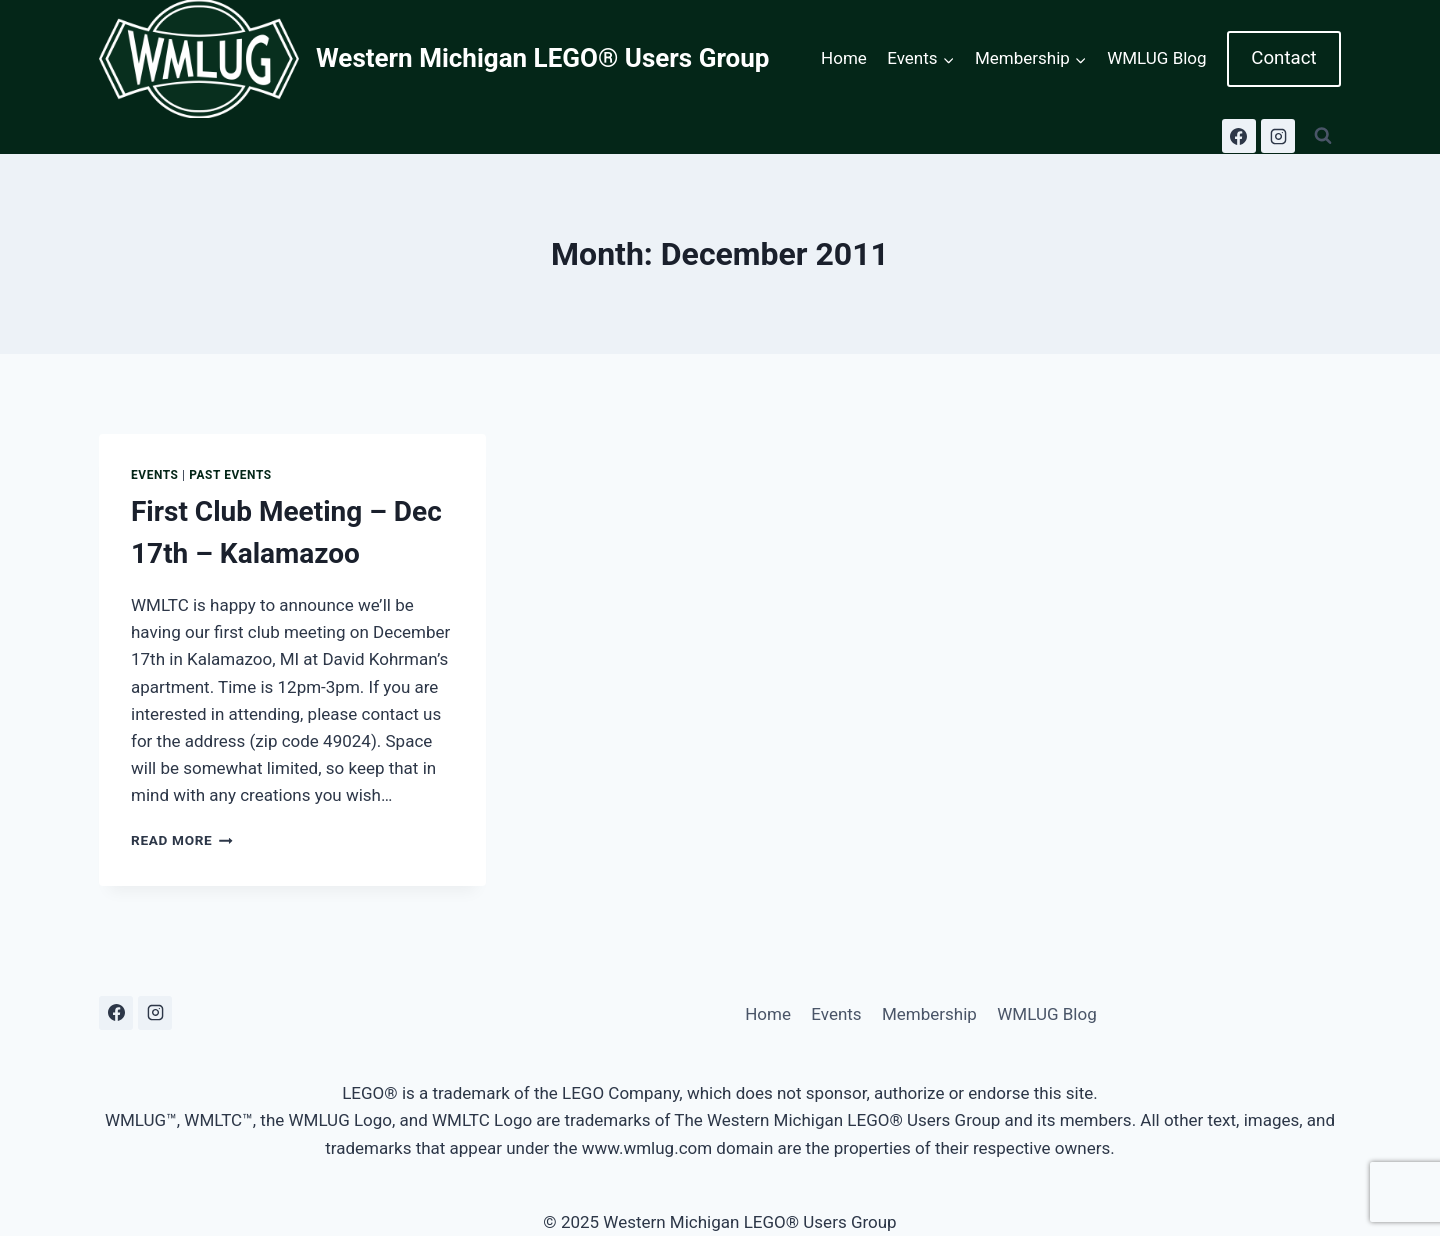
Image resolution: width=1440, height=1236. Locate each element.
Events (155, 475)
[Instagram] (1278, 136)
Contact (1283, 58)
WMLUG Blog (1156, 58)
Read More (182, 840)
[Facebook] (1239, 136)
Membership (929, 1014)
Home (844, 58)
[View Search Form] (1323, 136)
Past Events (230, 475)
